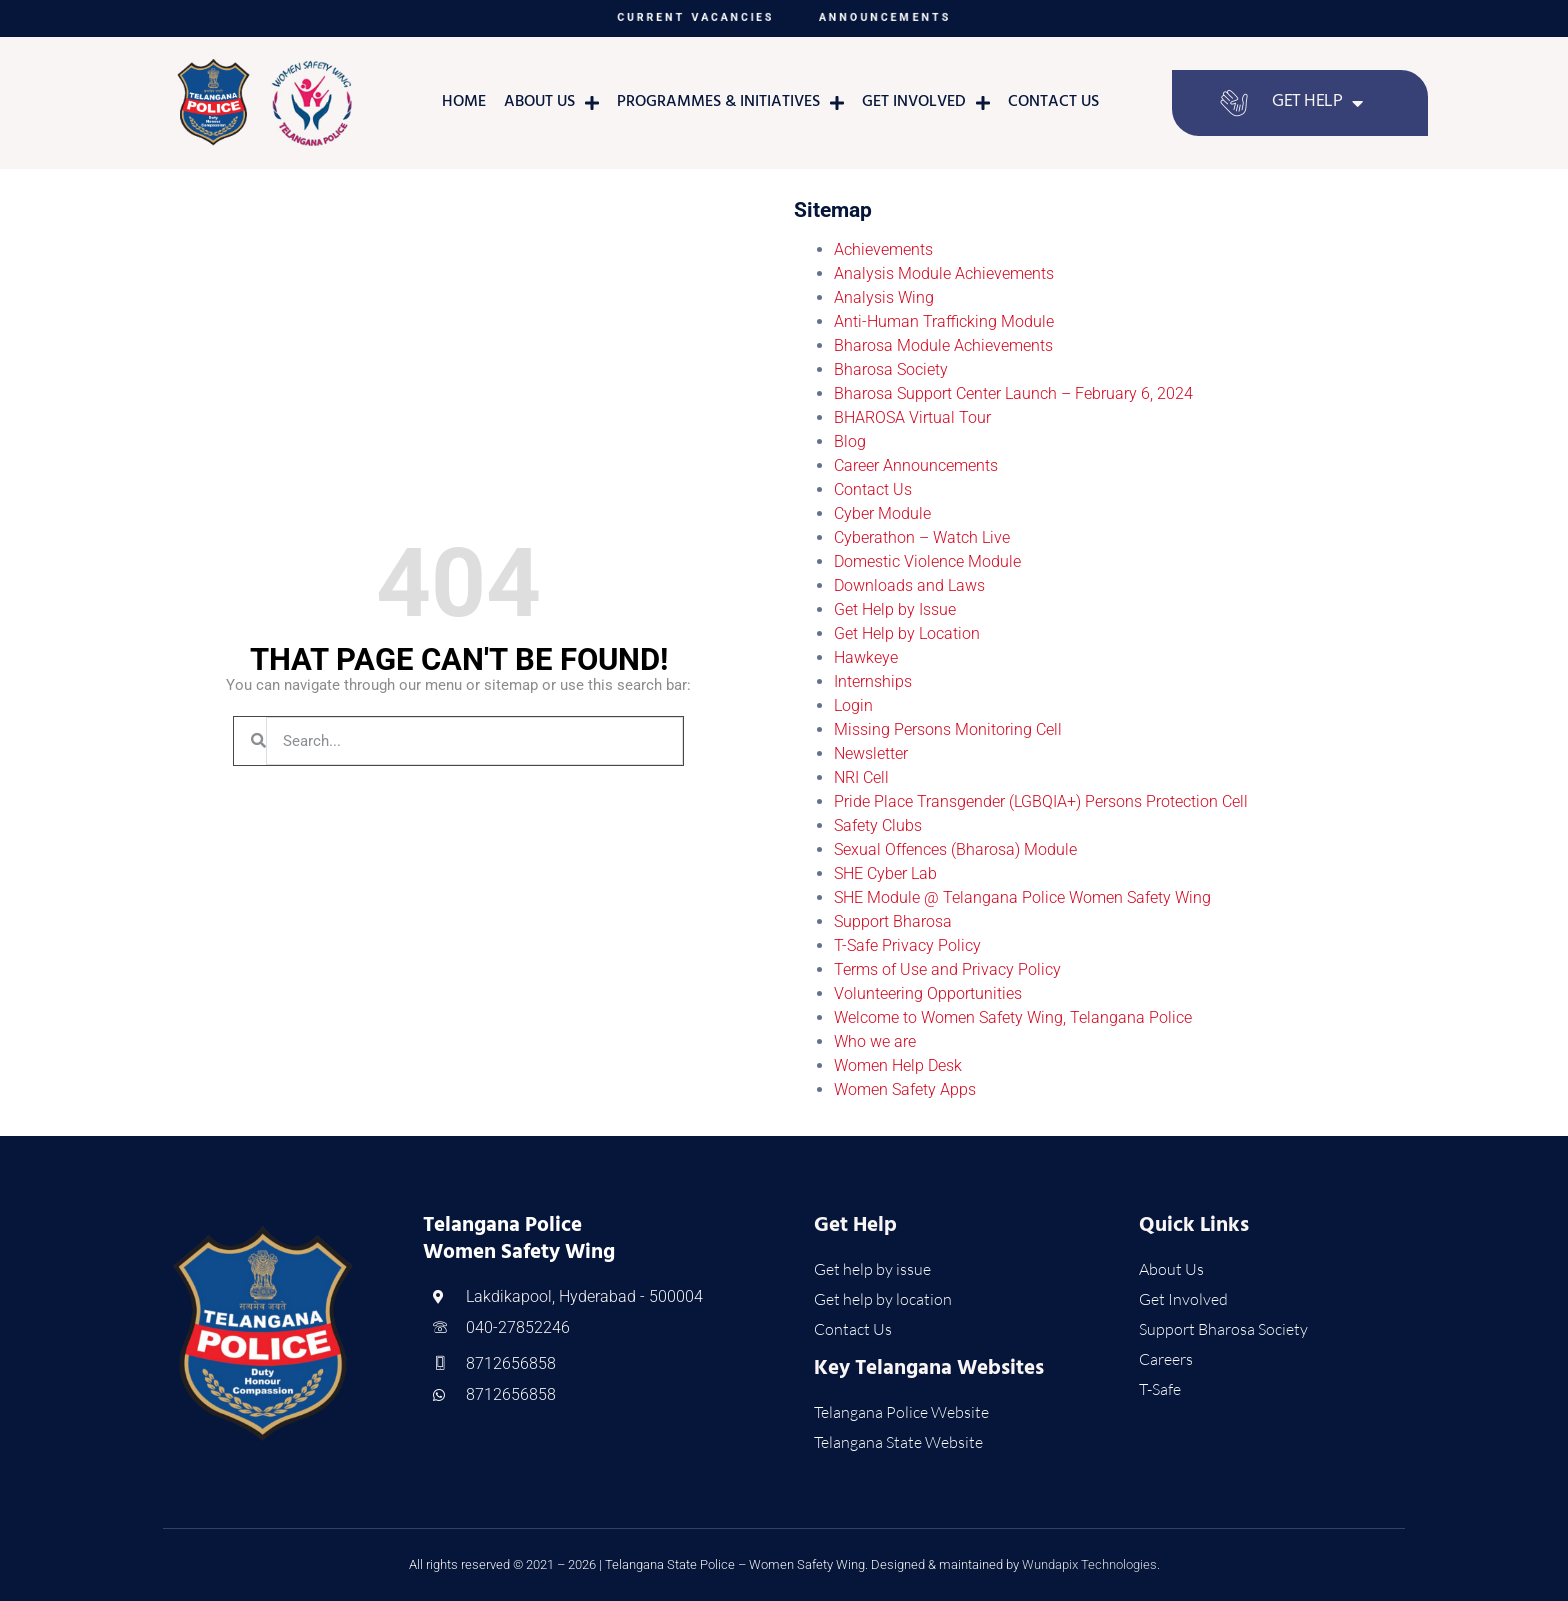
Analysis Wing (884, 297)
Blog (850, 441)
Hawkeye (866, 657)
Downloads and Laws (909, 585)
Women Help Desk (898, 1065)
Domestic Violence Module (927, 561)
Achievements (883, 249)
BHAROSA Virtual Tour (912, 417)
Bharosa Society (891, 369)
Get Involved (926, 103)
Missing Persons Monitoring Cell (948, 729)
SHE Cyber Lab (885, 873)
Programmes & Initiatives (730, 103)
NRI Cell (861, 777)
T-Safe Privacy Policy (907, 945)
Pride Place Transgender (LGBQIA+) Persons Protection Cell (1041, 801)
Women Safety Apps (905, 1089)
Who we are (875, 1041)
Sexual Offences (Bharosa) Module (955, 849)
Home (464, 103)
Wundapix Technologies (1089, 1564)
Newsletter (871, 753)
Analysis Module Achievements (944, 273)
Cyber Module (882, 513)
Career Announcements (916, 465)
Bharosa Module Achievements (943, 345)
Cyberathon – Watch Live (922, 537)
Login (853, 705)
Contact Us (1053, 103)
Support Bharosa (893, 921)
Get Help (1317, 103)
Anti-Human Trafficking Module (944, 321)
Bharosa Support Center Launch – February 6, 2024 (1013, 393)
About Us (551, 103)
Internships (873, 681)
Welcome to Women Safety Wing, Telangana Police (1013, 1017)
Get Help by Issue (895, 609)
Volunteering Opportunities (928, 993)
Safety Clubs (878, 825)
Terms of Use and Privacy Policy (947, 969)
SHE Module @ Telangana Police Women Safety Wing (1022, 897)
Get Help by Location (907, 633)
